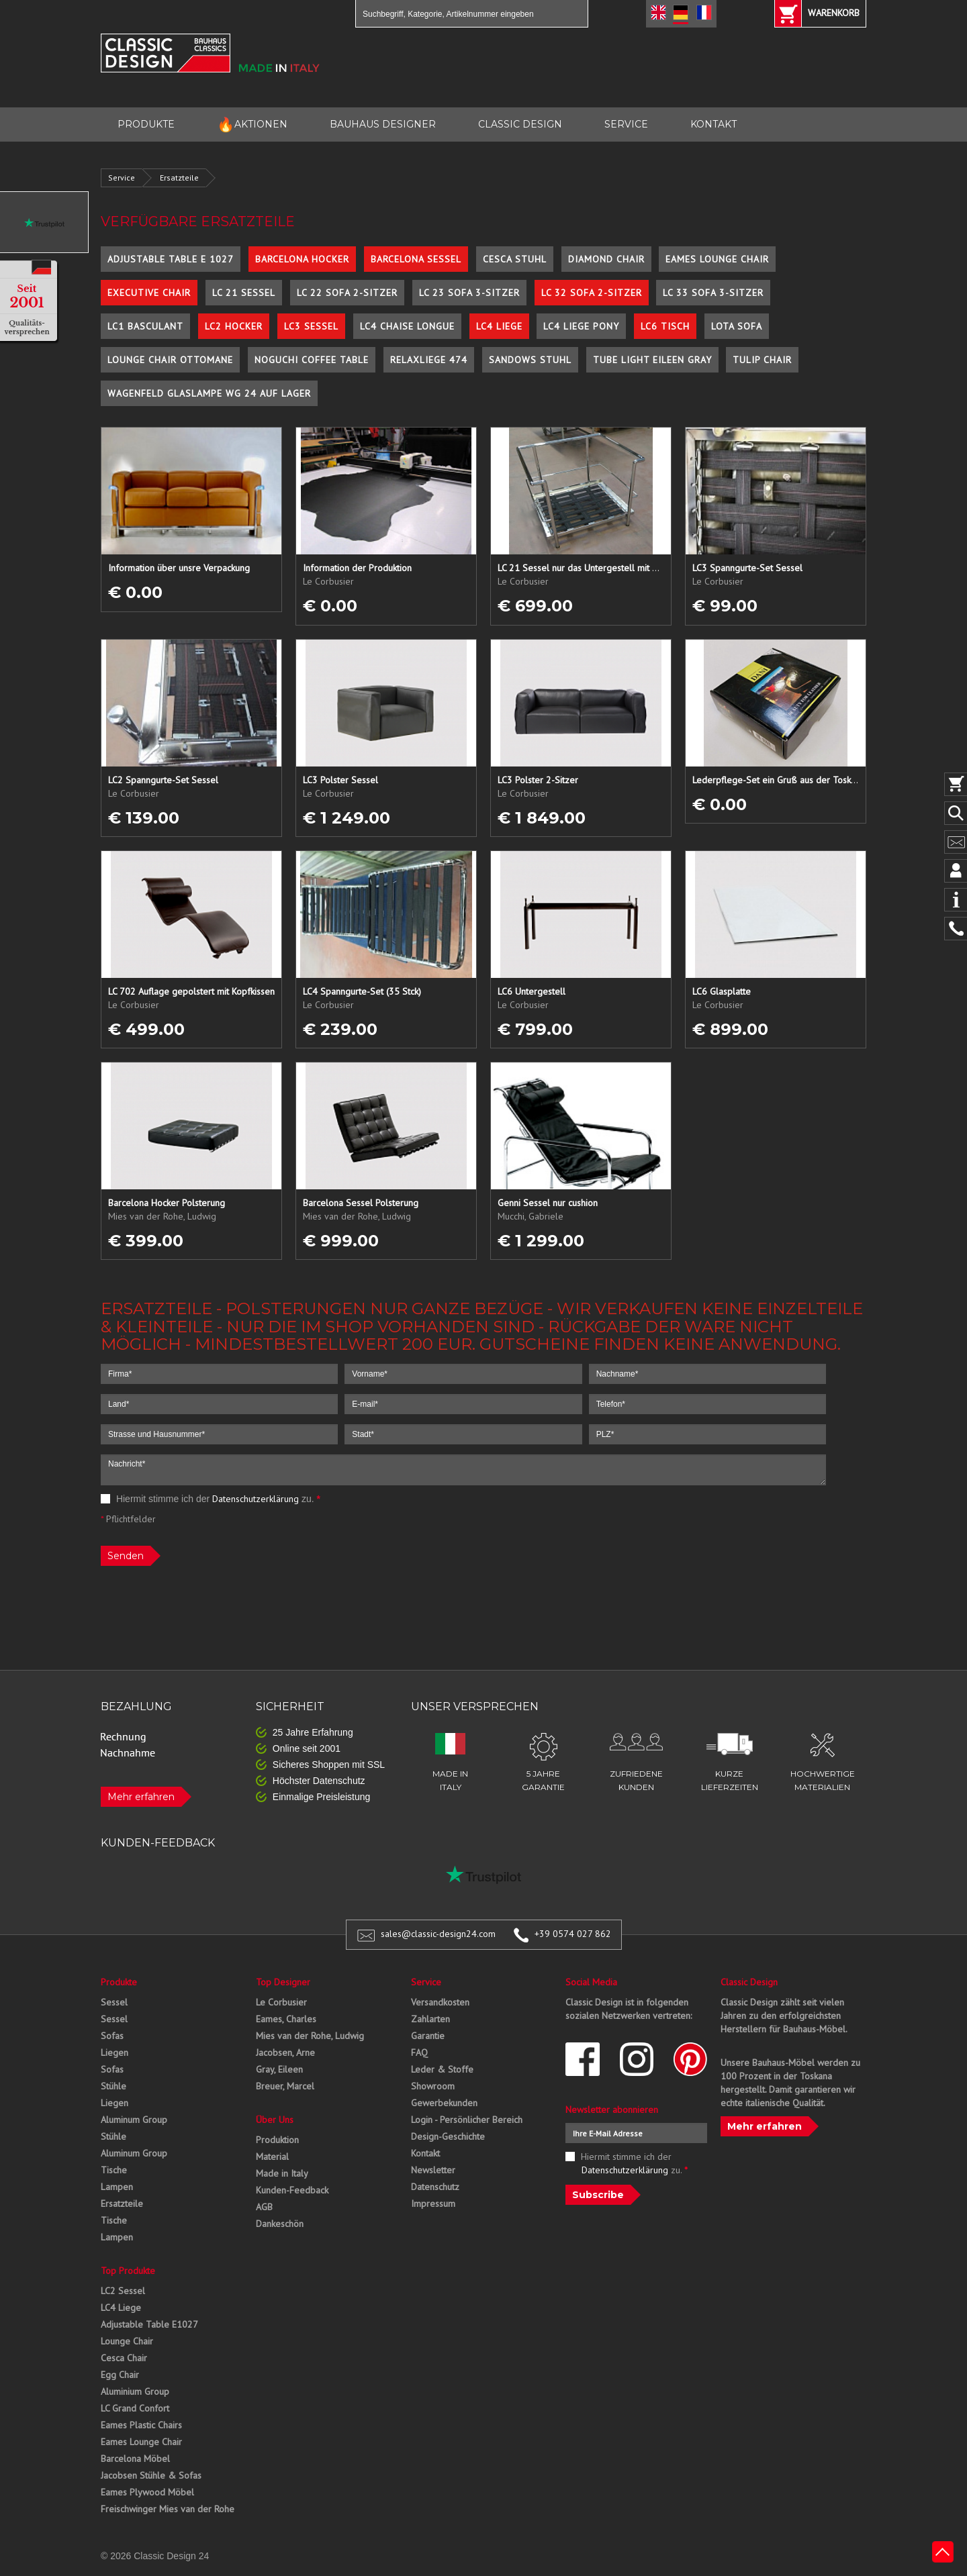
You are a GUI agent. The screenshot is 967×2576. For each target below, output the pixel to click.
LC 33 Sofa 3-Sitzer (713, 293)
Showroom (433, 2086)
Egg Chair (120, 2375)
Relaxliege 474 (428, 360)
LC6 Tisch (665, 326)
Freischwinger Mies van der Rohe (167, 2509)
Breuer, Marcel (285, 2086)
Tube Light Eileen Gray (652, 360)
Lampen (117, 2187)
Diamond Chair (606, 259)
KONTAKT (713, 124)
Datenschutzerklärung (255, 1499)
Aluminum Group (134, 2120)
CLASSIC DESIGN (520, 124)
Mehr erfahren (141, 1797)
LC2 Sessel (123, 2291)
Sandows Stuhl (530, 360)
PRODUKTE (146, 124)
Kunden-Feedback (292, 2190)
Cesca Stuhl (515, 259)
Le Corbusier (281, 2002)
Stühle (113, 2086)
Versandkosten (440, 2002)
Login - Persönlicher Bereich (466, 2120)
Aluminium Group (135, 2391)
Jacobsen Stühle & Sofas (151, 2475)
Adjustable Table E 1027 (170, 259)
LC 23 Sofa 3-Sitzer (469, 293)
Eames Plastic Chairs (141, 2425)
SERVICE (626, 124)
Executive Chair (149, 293)
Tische (114, 2170)
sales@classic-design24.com (438, 1934)
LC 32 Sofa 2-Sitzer (591, 293)
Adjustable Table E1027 (149, 2324)
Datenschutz (435, 2187)
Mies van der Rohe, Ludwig (310, 2036)
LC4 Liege (499, 326)
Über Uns (274, 2120)
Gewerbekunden (444, 2103)
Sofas (112, 2036)
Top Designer (283, 1982)
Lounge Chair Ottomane (170, 360)
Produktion (277, 2140)
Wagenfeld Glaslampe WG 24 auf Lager (209, 393)
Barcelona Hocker (302, 259)
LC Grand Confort (135, 2408)
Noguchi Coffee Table (312, 360)
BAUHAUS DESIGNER (383, 124)
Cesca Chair (124, 2358)
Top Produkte (128, 2271)
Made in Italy (282, 2173)
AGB (264, 2207)
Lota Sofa (736, 326)
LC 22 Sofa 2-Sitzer (347, 293)
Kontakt (425, 2153)
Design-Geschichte (448, 2136)
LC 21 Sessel (243, 293)
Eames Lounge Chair (717, 259)
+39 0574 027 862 (573, 1934)
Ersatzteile (179, 177)
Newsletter (433, 2170)
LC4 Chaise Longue (407, 326)
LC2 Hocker (234, 326)
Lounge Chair (127, 2341)
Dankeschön (280, 2224)
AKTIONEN (252, 124)
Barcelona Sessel (416, 259)
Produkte (119, 1982)
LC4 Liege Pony (581, 326)
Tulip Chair (762, 360)
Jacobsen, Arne (285, 2052)
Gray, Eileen (279, 2069)
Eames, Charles (286, 2019)
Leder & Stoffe (442, 2069)
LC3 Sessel (311, 326)
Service (121, 177)
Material (272, 2156)
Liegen (114, 2052)
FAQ (419, 2052)
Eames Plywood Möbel (147, 2492)
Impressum (433, 2203)
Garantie (428, 2036)
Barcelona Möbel (135, 2459)
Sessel (114, 2002)
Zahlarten (430, 2019)
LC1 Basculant (145, 326)
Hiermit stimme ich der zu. (210, 1499)
